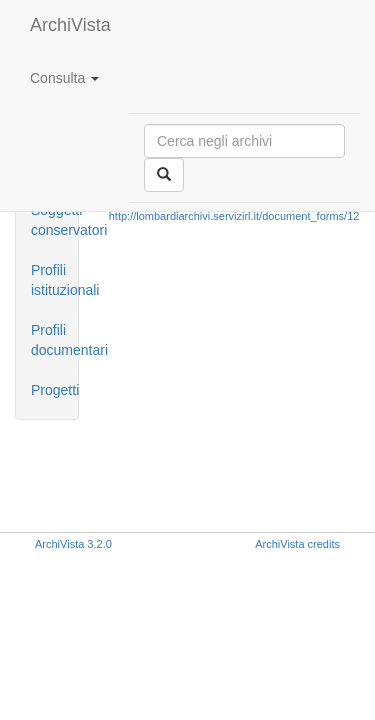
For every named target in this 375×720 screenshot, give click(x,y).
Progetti (54, 390)
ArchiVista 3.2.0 (73, 544)
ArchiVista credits (297, 544)
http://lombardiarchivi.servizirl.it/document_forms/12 (234, 216)
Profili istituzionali (54, 280)
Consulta (64, 78)
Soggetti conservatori (54, 220)
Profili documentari (54, 340)
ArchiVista (70, 25)
